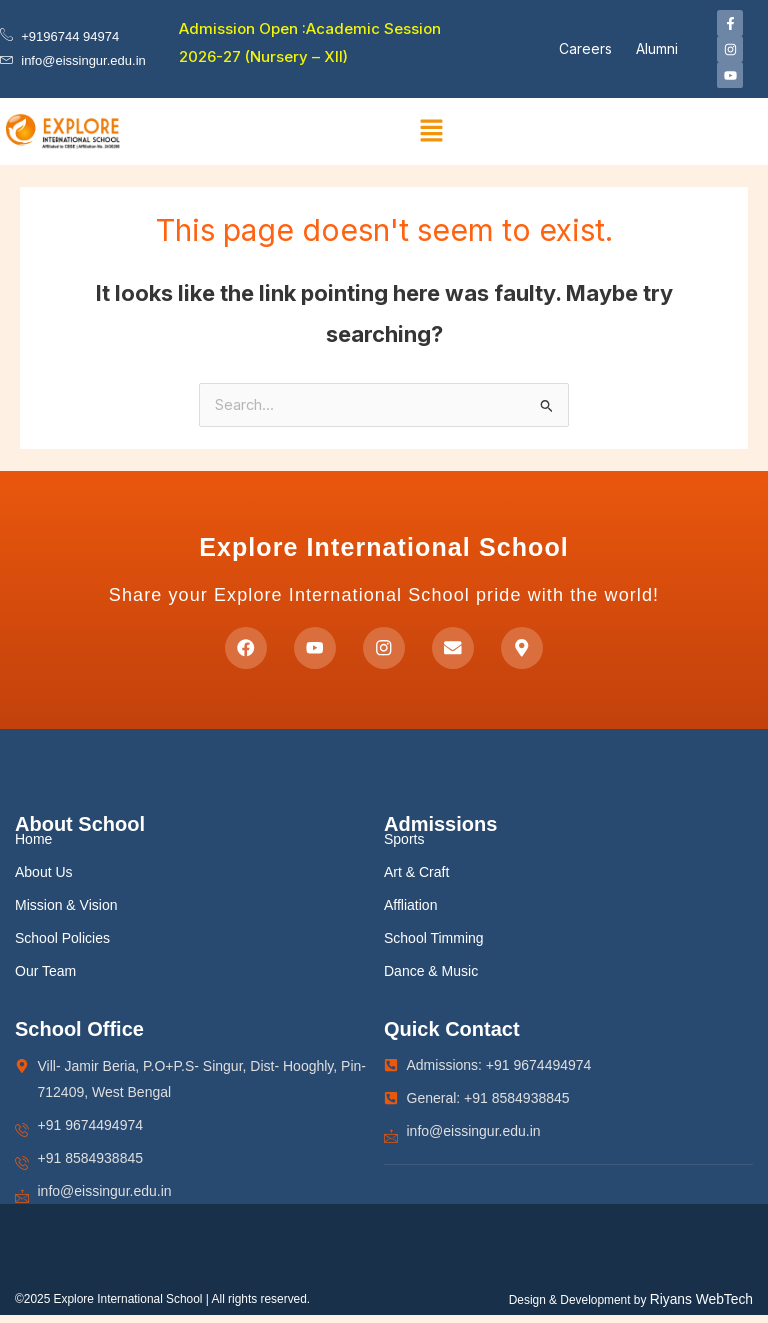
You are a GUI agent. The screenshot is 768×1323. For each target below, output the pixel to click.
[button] (432, 131)
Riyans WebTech (700, 1308)
